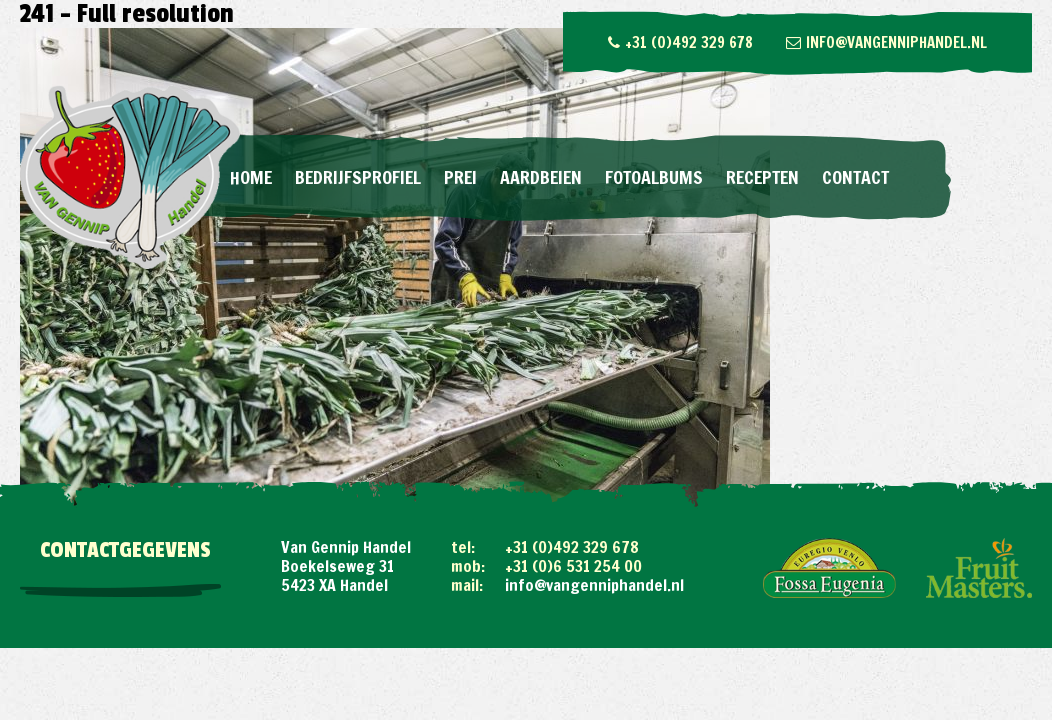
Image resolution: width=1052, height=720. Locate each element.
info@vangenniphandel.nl (886, 42)
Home (251, 177)
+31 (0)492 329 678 (680, 42)
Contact (855, 177)
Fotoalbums (654, 177)
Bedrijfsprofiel (358, 177)
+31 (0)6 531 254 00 (573, 566)
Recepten (762, 177)
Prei (460, 177)
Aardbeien (541, 177)
